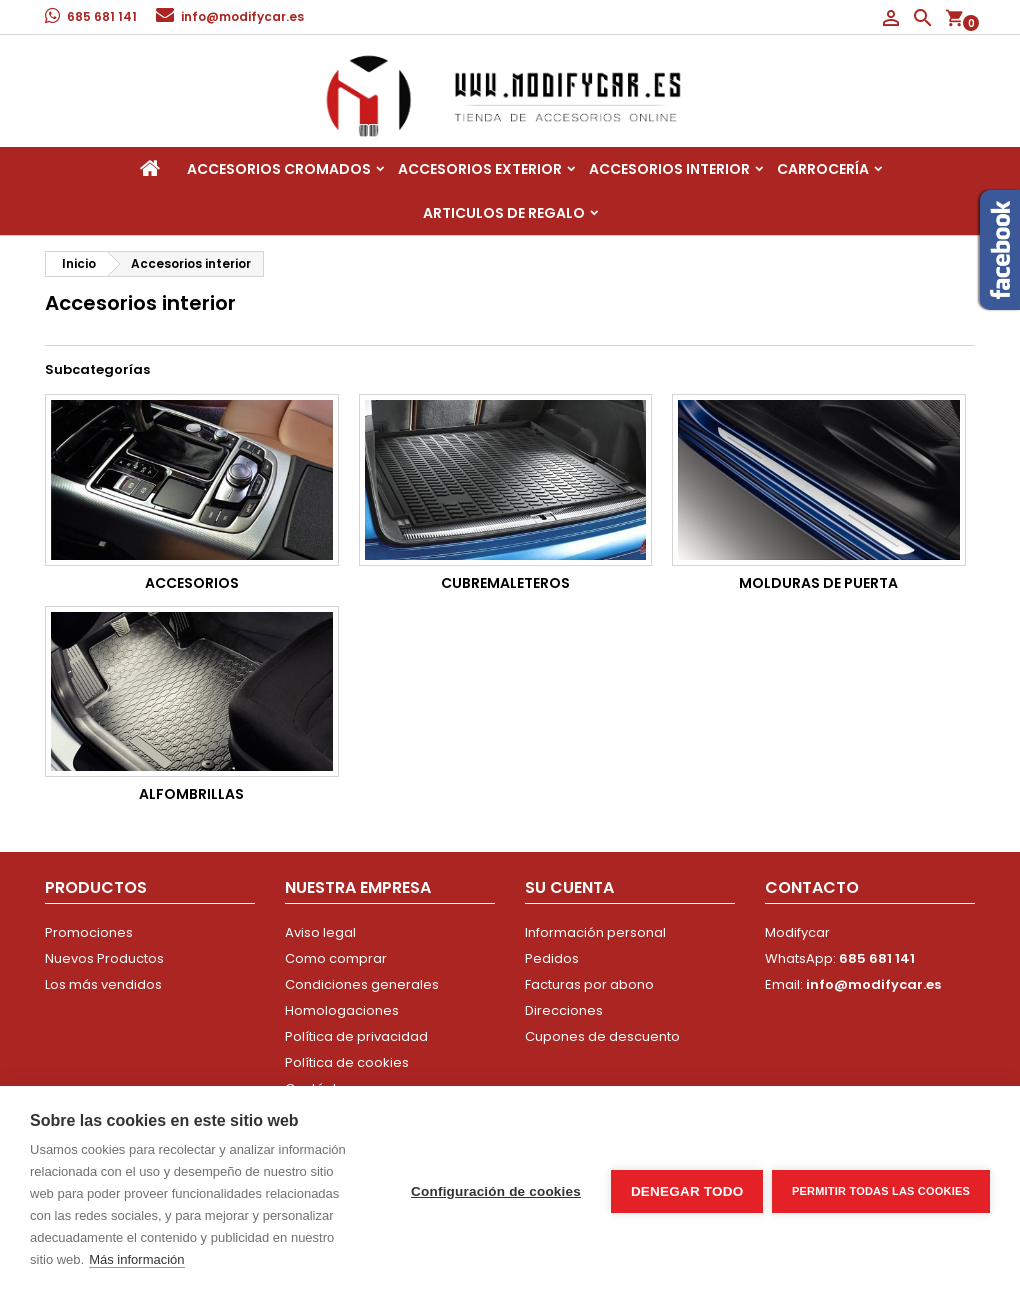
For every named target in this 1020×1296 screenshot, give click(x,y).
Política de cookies (347, 1062)
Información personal (595, 932)
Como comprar (336, 958)
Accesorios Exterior (480, 169)
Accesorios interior (669, 169)
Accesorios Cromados (279, 169)
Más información (136, 1259)
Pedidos (552, 958)
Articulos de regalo (504, 213)
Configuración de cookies (495, 1191)
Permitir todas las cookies (881, 1191)
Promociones (89, 932)
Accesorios (192, 583)
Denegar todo (686, 1191)
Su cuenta (569, 887)
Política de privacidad (356, 1036)
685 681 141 (102, 16)
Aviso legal (320, 932)
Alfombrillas (191, 794)
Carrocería (823, 169)
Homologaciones (342, 1010)
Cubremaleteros (505, 583)
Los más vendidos (103, 984)
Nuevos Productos (104, 958)
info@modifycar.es (242, 16)
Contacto (812, 887)
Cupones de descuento (602, 1036)
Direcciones (564, 1010)
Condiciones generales (362, 984)
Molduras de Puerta (818, 583)
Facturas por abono (589, 984)
